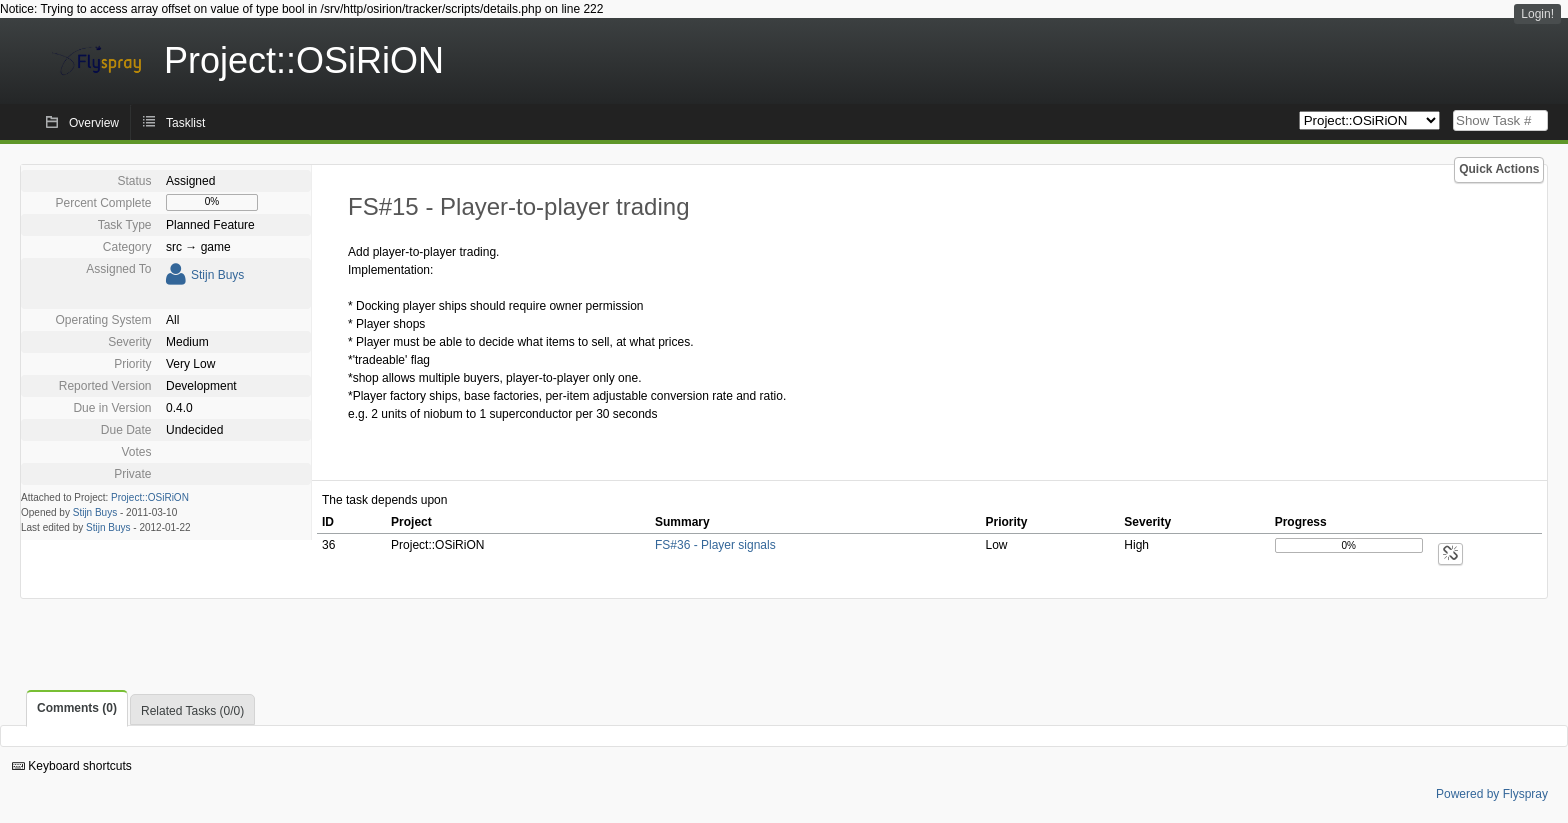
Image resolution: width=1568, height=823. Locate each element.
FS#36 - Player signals (715, 545)
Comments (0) (77, 708)
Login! (1537, 14)
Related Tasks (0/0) (192, 711)
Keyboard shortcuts (72, 766)
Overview (94, 123)
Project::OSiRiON (150, 497)
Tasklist (185, 123)
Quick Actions (1499, 169)
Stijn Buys (217, 275)
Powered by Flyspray (1492, 794)
